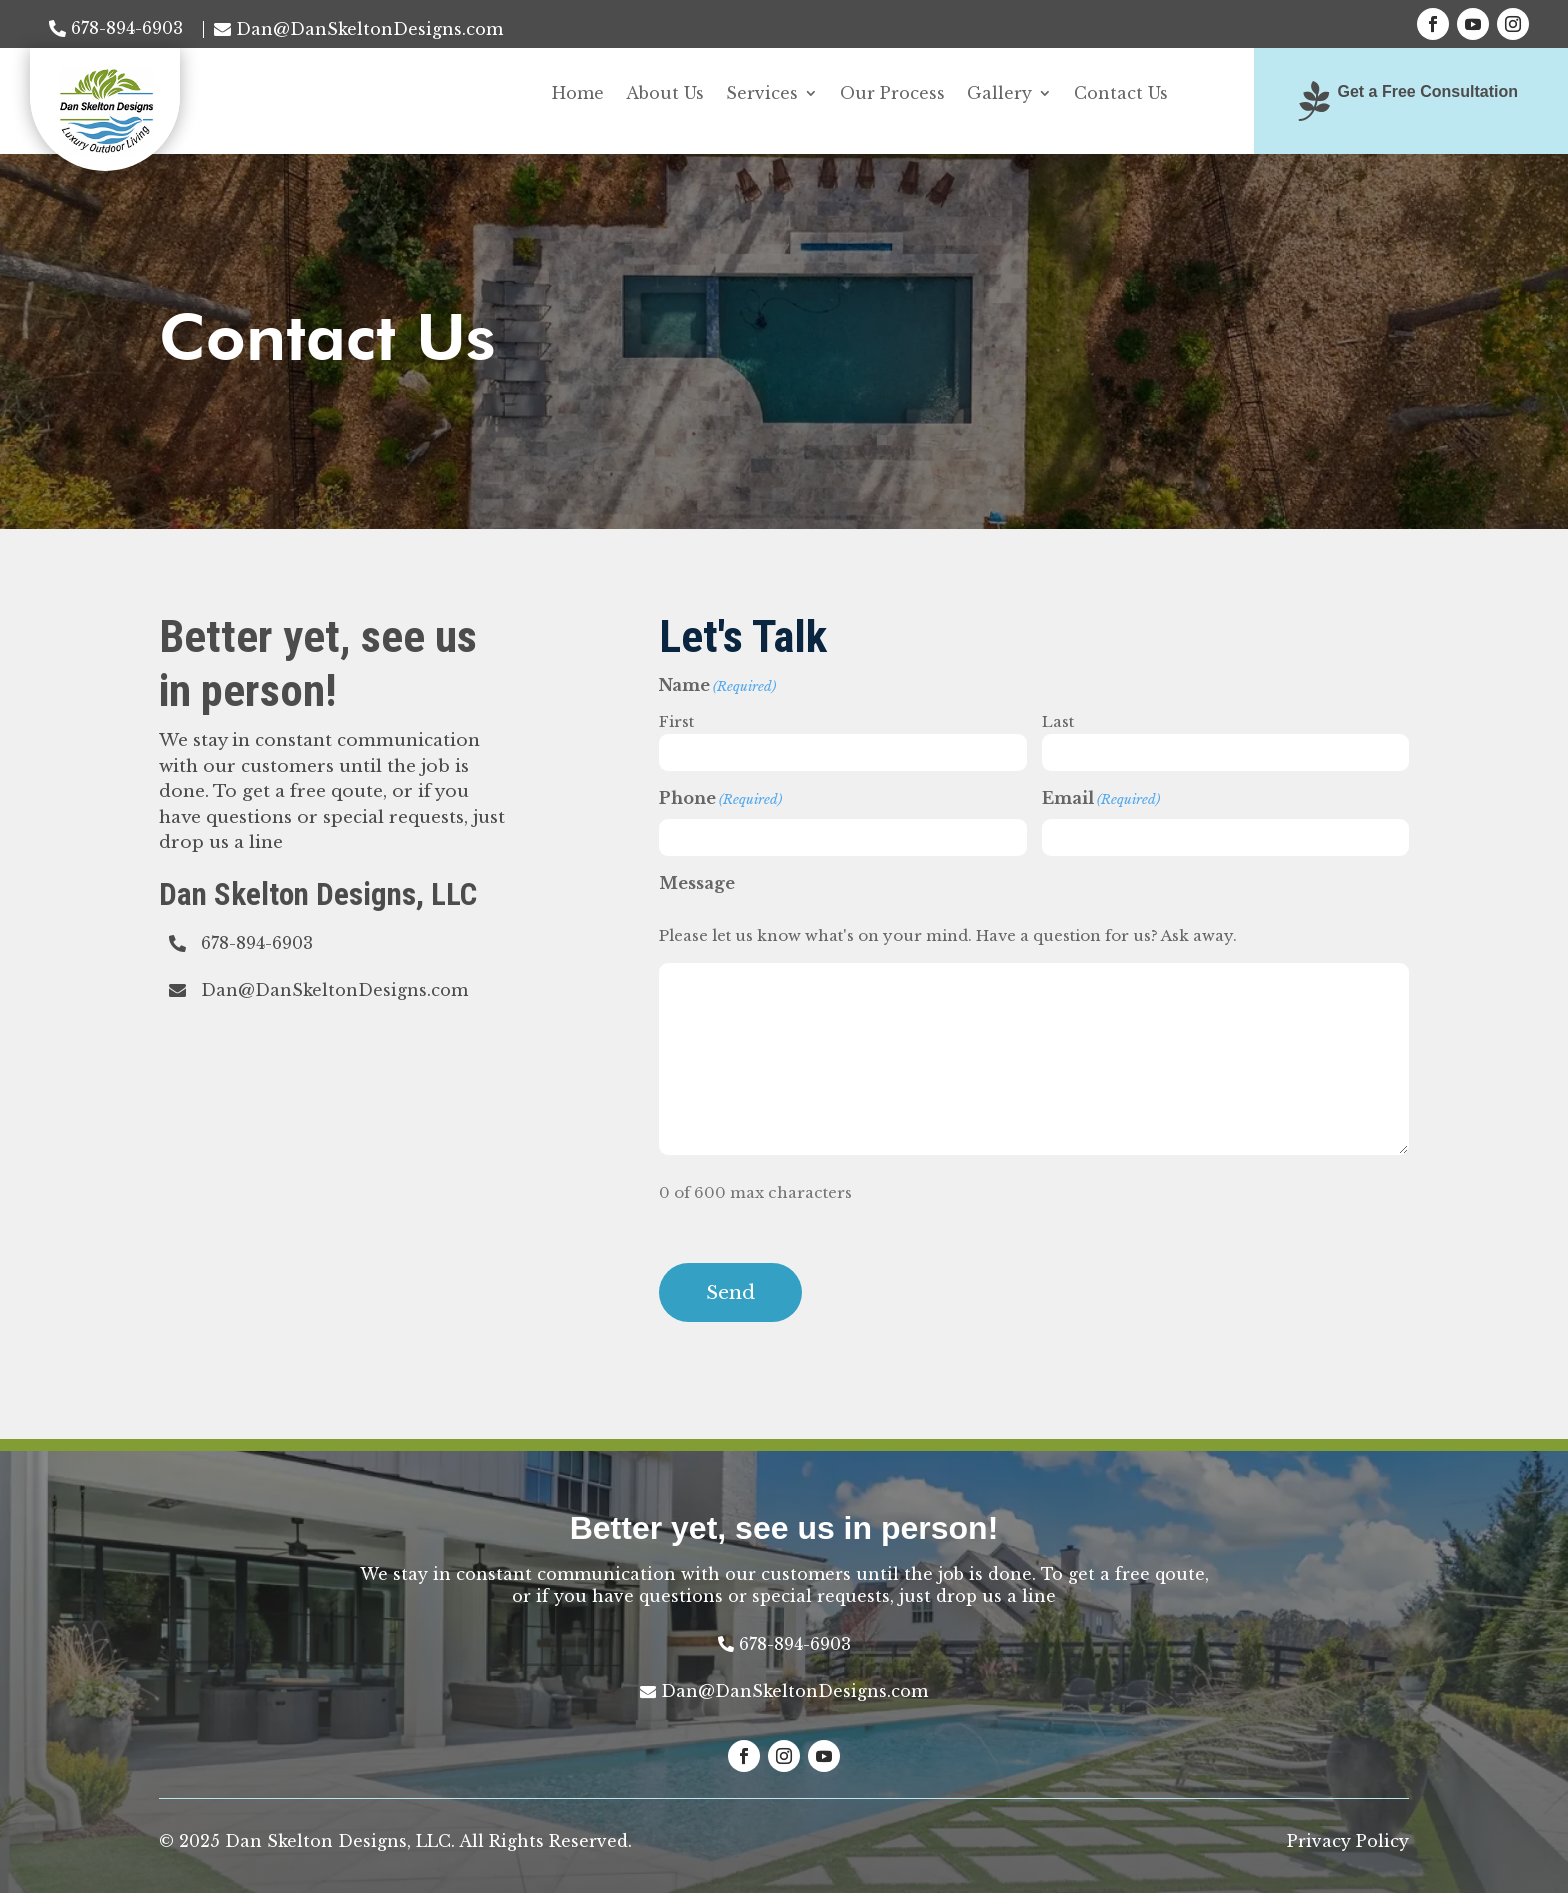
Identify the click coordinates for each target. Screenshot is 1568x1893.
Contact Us (1121, 94)
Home (578, 94)
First (676, 721)
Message (697, 883)
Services (762, 94)
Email (1101, 799)
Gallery (999, 94)
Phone (720, 799)
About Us (665, 94)
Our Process (892, 94)
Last (1058, 721)
